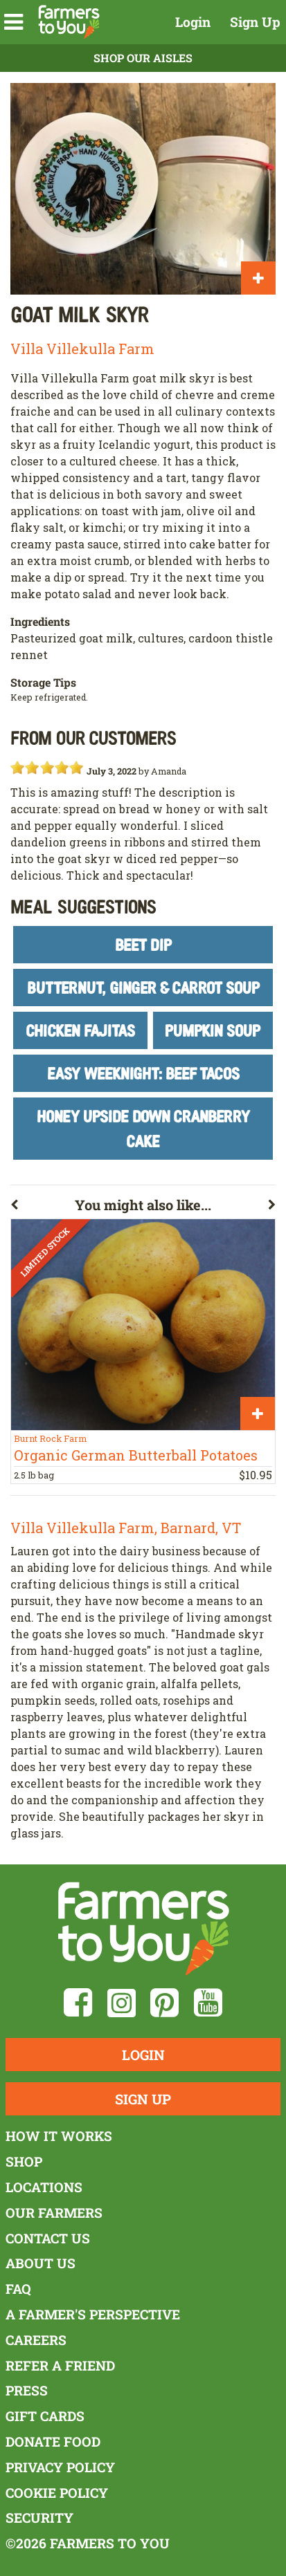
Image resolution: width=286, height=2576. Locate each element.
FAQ (18, 2288)
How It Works (59, 2135)
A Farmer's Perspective (93, 2314)
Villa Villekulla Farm (82, 349)
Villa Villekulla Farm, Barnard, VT (125, 1528)
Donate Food (53, 2441)
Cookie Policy (57, 2492)
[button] (13, 22)
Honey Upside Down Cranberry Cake (143, 1128)
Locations (44, 2187)
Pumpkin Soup (212, 1030)
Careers (36, 2339)
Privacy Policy (60, 2467)
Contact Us (48, 2238)
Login (193, 21)
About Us (40, 2263)
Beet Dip (143, 944)
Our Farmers (54, 2212)
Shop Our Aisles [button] (143, 57)
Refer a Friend (60, 2365)
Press (27, 2390)
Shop (24, 2161)
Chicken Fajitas (80, 1030)
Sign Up (255, 21)
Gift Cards (45, 2416)
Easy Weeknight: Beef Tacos (143, 1073)
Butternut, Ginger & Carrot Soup (143, 987)
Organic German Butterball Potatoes (136, 1455)
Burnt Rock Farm (50, 1438)
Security (39, 2517)
